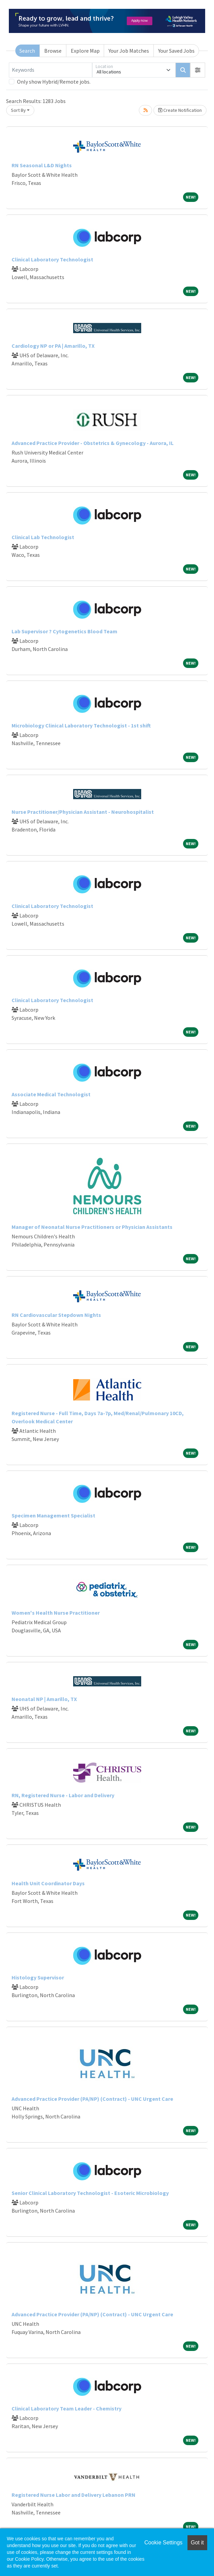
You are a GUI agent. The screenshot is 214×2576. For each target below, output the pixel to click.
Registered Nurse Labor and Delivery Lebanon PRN (73, 2494)
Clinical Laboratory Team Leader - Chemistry (66, 2408)
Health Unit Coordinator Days (48, 1883)
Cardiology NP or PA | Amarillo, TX (53, 345)
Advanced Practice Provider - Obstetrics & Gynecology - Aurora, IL (93, 443)
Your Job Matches (129, 50)
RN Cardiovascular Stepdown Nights (56, 1314)
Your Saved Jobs (176, 50)
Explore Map (85, 50)
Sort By (18, 110)
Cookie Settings (163, 2542)
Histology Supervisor (38, 1977)
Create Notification (180, 110)
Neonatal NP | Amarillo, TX (44, 1699)
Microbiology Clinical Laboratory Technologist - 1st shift (81, 725)
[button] (197, 70)
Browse (53, 50)
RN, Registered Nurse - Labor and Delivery (63, 1795)
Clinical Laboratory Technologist (52, 259)
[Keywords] (50, 70)
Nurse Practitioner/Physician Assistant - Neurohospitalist (83, 811)
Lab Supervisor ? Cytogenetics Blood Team (64, 631)
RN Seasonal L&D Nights (42, 165)
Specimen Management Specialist (53, 1515)
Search (27, 50)
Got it (197, 2542)
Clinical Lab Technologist (43, 537)
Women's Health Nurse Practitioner (56, 1612)
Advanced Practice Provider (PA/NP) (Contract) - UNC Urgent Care (92, 2098)
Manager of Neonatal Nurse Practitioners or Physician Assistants (92, 1226)
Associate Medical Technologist (51, 1094)
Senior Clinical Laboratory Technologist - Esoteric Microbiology (90, 2192)
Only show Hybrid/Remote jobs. (53, 81)
